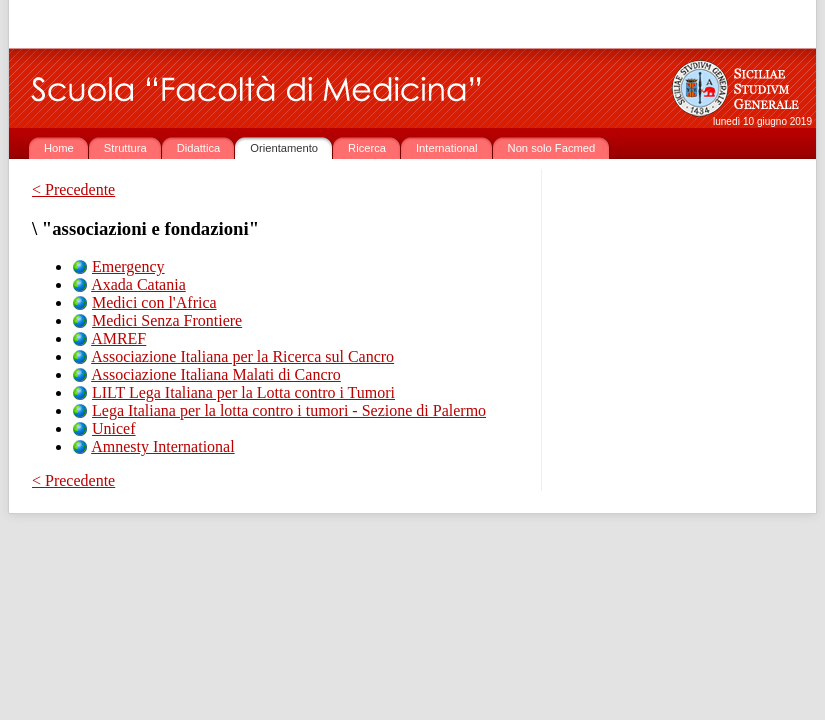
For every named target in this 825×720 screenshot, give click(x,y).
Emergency (128, 266)
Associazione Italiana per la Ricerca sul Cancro (242, 356)
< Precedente (73, 189)
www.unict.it (150, 24)
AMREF (118, 338)
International (447, 148)
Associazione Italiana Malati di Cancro (216, 374)
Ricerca (367, 148)
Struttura (125, 148)
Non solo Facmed (552, 148)
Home (59, 148)
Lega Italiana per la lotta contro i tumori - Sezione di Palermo (289, 410)
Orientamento (284, 148)
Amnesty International (163, 446)
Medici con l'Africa (154, 302)
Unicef (114, 428)
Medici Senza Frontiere (167, 320)
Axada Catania (138, 284)
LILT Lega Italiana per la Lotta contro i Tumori (243, 392)
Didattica (199, 148)
